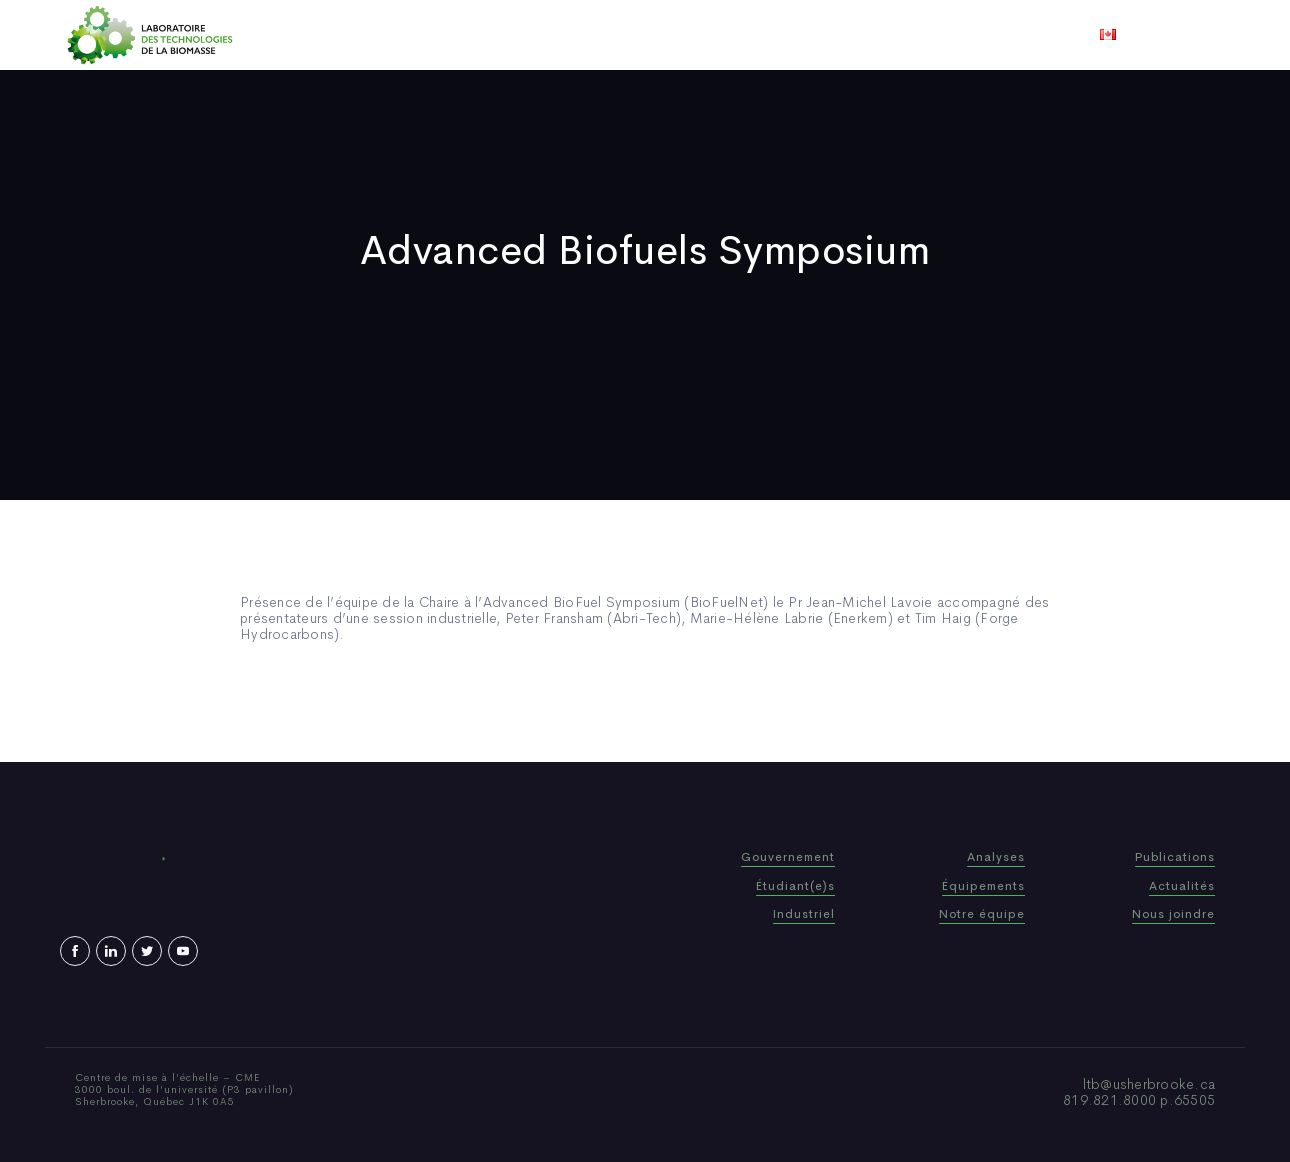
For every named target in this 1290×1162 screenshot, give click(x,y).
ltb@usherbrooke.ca (1149, 1084)
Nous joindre (893, 35)
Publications (617, 35)
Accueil (377, 35)
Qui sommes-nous (488, 35)
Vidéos (802, 35)
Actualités (719, 35)
